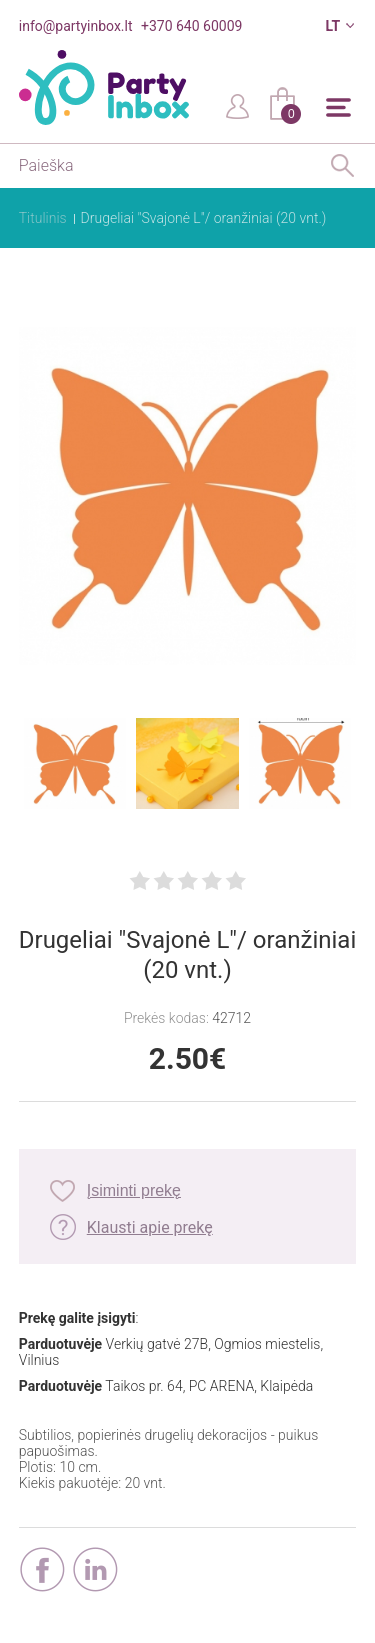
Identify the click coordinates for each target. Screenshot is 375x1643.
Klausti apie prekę (150, 1227)
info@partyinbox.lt (76, 26)
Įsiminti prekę (134, 1190)
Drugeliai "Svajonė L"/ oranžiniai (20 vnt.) (204, 218)
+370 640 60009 (191, 26)
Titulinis (43, 218)
